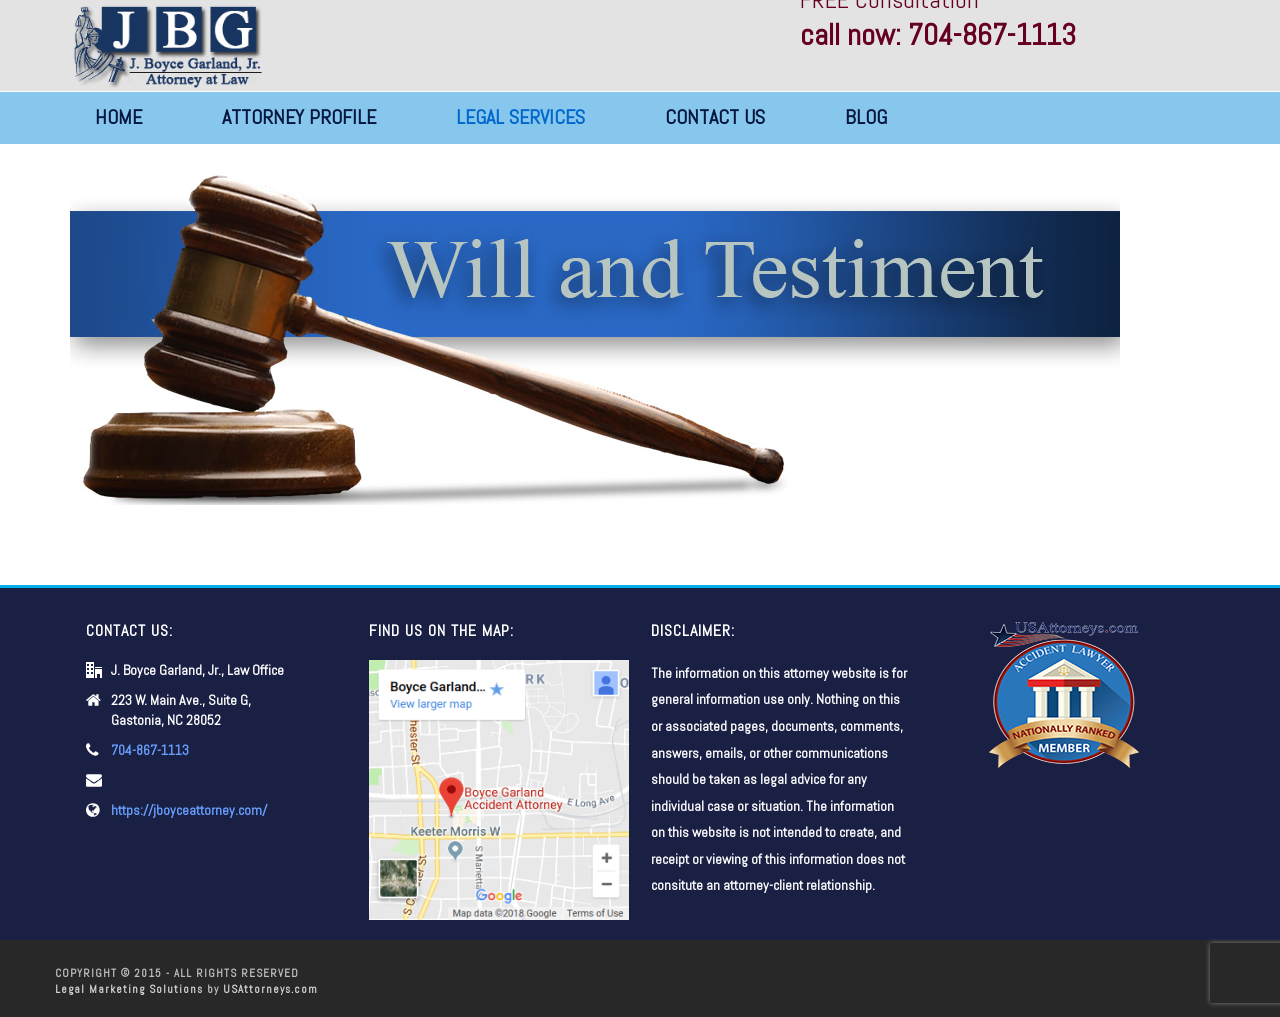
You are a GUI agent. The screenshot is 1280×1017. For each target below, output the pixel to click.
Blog (866, 117)
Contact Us (715, 117)
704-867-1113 (150, 750)
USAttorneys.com (270, 989)
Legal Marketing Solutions (129, 989)
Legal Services (520, 117)
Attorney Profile (299, 117)
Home (118, 117)
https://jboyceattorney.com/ (189, 810)
